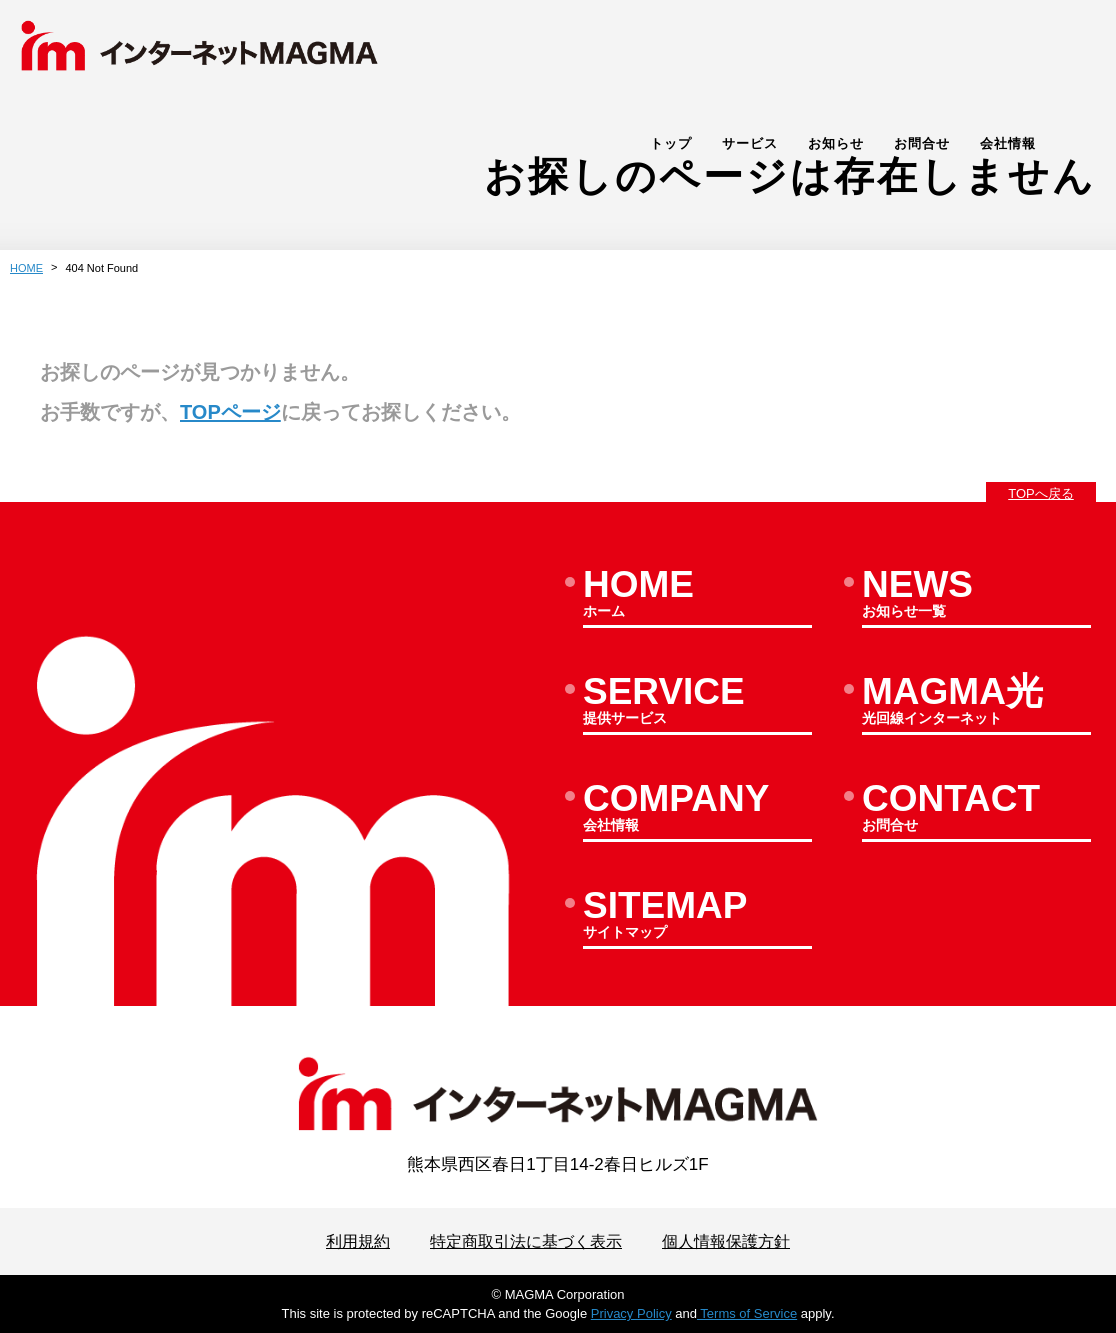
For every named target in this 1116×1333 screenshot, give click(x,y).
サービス (800, 56)
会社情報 (1058, 56)
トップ (721, 56)
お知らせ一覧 (976, 596)
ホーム (697, 596)
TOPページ (230, 412)
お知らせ (886, 56)
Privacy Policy (631, 1313)
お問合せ (972, 56)
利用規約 (348, 1241)
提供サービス (697, 703)
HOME (26, 268)
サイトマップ (697, 917)
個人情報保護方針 (734, 1241)
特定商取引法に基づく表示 (524, 1241)
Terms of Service (747, 1313)
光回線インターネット (976, 703)
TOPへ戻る (1041, 493)
